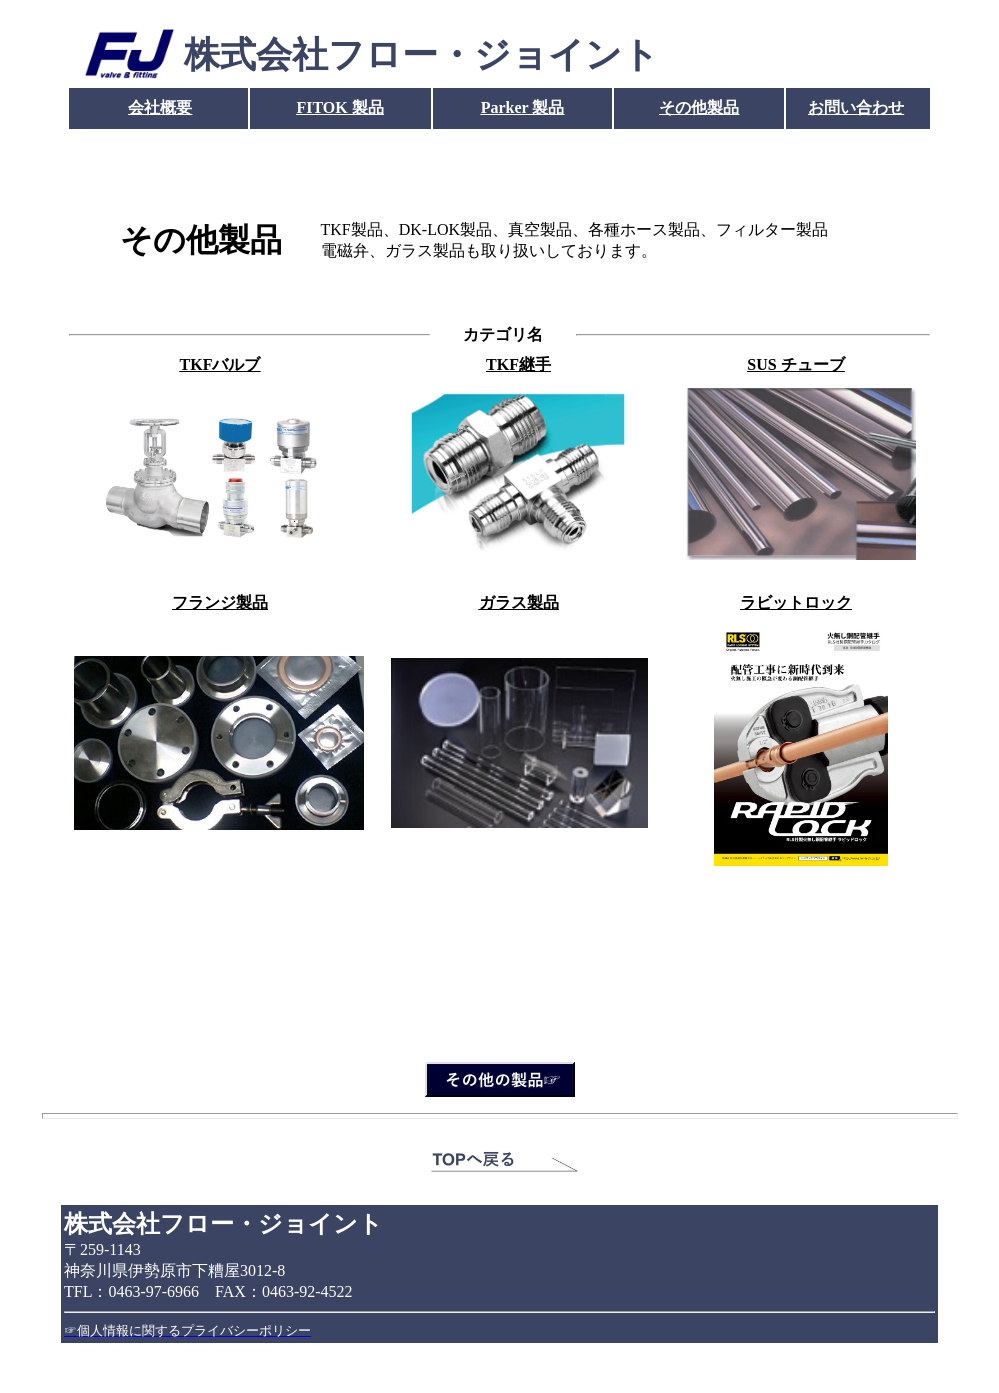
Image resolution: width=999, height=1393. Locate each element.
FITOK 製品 (339, 107)
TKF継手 (518, 364)
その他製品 (699, 107)
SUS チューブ (795, 364)
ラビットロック (796, 602)
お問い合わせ (856, 107)
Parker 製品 (523, 107)
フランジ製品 (220, 602)
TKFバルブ (220, 364)
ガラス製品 (519, 602)
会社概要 (160, 107)
